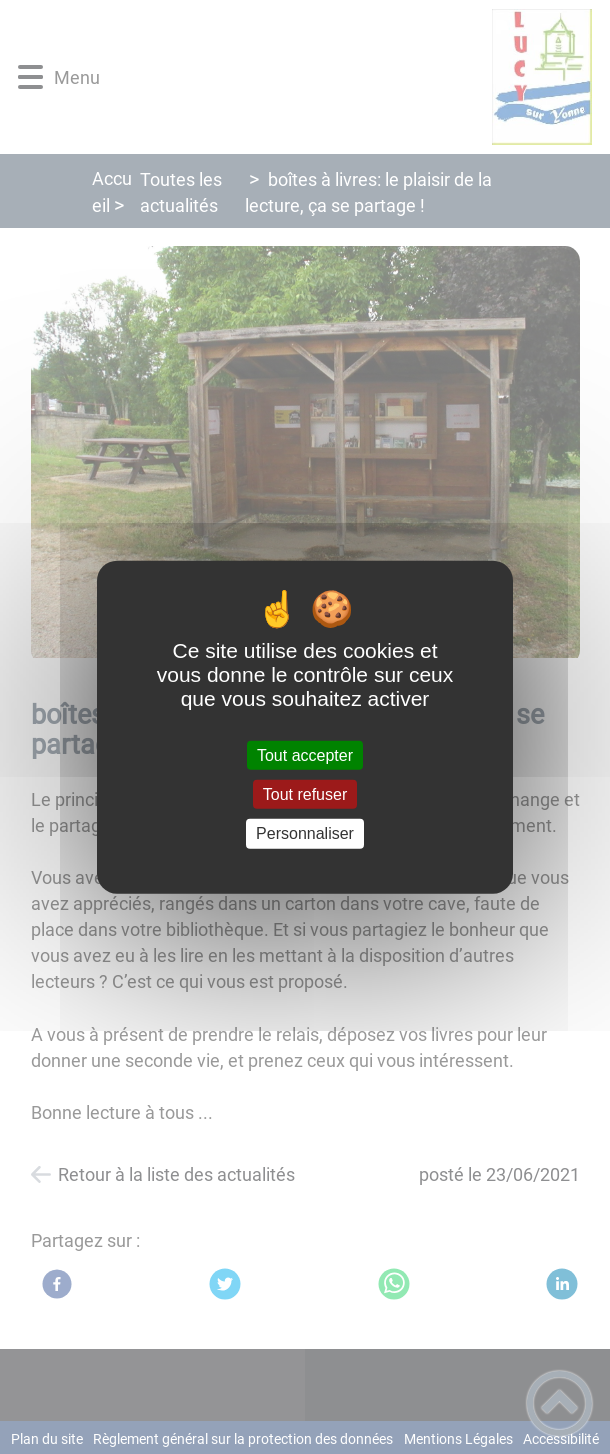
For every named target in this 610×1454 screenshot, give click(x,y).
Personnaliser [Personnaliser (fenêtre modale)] (305, 833)
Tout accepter (305, 755)
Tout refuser (305, 794)
